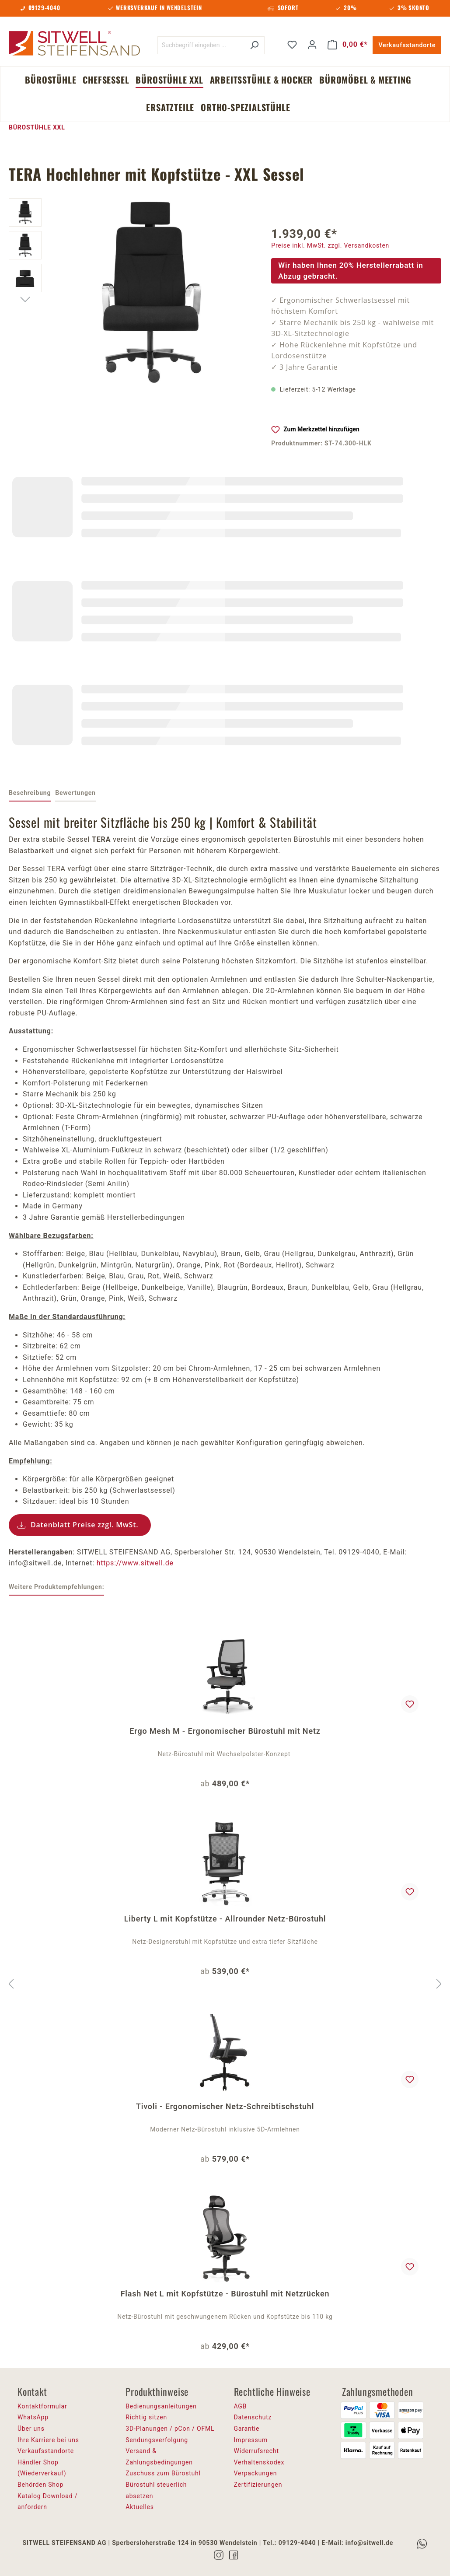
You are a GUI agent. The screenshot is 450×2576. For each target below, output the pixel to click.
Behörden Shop (40, 2484)
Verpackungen (255, 2473)
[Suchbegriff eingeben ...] (200, 45)
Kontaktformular (42, 2406)
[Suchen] (254, 45)
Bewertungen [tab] (75, 792)
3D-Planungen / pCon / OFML (170, 2428)
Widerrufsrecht (256, 2450)
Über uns (31, 2428)
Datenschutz (253, 2417)
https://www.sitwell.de (135, 1563)
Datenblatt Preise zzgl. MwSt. (85, 1525)
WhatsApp (33, 2417)
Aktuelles (140, 2506)
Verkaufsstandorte (407, 45)
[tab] (30, 793)
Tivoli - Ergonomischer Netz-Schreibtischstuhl (225, 2106)
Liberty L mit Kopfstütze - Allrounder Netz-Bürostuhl (225, 1918)
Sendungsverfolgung (157, 2439)
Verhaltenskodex (259, 2462)
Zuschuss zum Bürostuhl (163, 2473)
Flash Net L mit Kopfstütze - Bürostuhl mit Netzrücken (225, 2293)
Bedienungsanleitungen (161, 2406)
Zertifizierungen (258, 2484)
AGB (240, 2406)
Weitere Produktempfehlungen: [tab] (56, 1586)
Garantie (247, 2428)
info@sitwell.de (369, 2542)
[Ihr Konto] (312, 44)
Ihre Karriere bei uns (48, 2439)
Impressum (251, 2439)
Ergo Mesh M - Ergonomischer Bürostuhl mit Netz (224, 1731)
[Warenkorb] (347, 44)
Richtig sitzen (146, 2417)
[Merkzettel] (292, 44)
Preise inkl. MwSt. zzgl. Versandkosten (330, 245)
